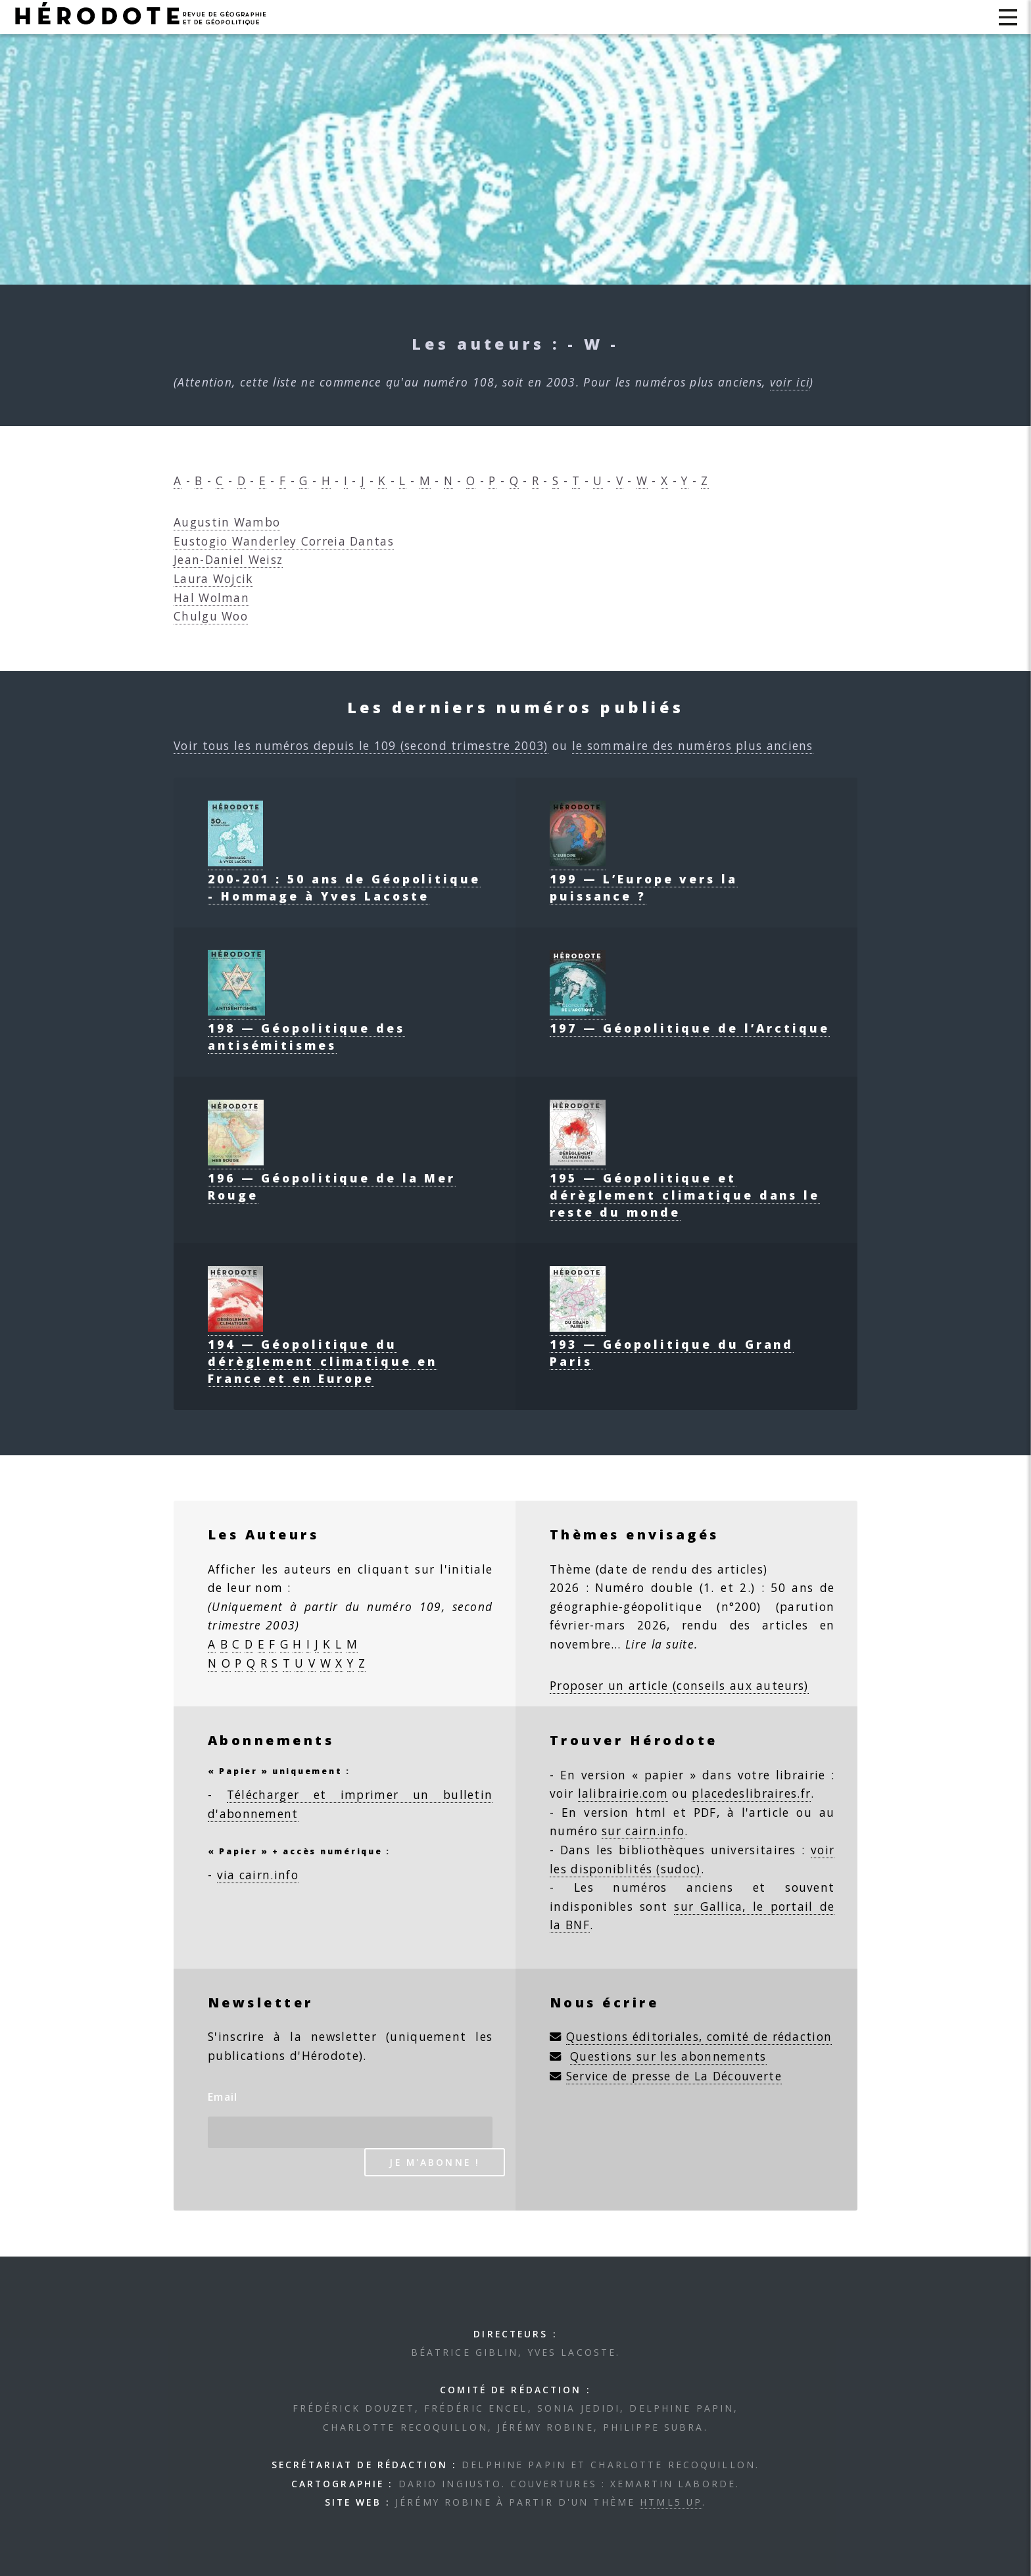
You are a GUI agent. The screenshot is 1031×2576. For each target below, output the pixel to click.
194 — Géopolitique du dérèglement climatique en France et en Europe (322, 1352)
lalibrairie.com (623, 1793)
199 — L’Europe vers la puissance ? (644, 879)
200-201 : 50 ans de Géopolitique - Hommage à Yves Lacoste (344, 879)
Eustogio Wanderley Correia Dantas (284, 541)
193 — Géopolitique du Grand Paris (672, 1344)
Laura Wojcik (213, 578)
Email (223, 2097)
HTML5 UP (671, 2502)
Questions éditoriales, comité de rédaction (699, 2036)
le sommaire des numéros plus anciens (692, 745)
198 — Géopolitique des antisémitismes (306, 1028)
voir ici (789, 382)
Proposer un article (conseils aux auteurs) (679, 1685)
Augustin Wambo (227, 522)
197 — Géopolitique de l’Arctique (690, 1019)
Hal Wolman (211, 597)
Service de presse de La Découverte (674, 2076)
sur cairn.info (643, 1830)
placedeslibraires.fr (751, 1793)
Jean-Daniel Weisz (228, 559)
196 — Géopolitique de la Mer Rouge (332, 1178)
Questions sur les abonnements (668, 2056)
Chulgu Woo (211, 616)
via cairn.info (258, 1875)
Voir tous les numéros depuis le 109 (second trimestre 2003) (361, 745)
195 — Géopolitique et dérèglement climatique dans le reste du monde (685, 1186)
